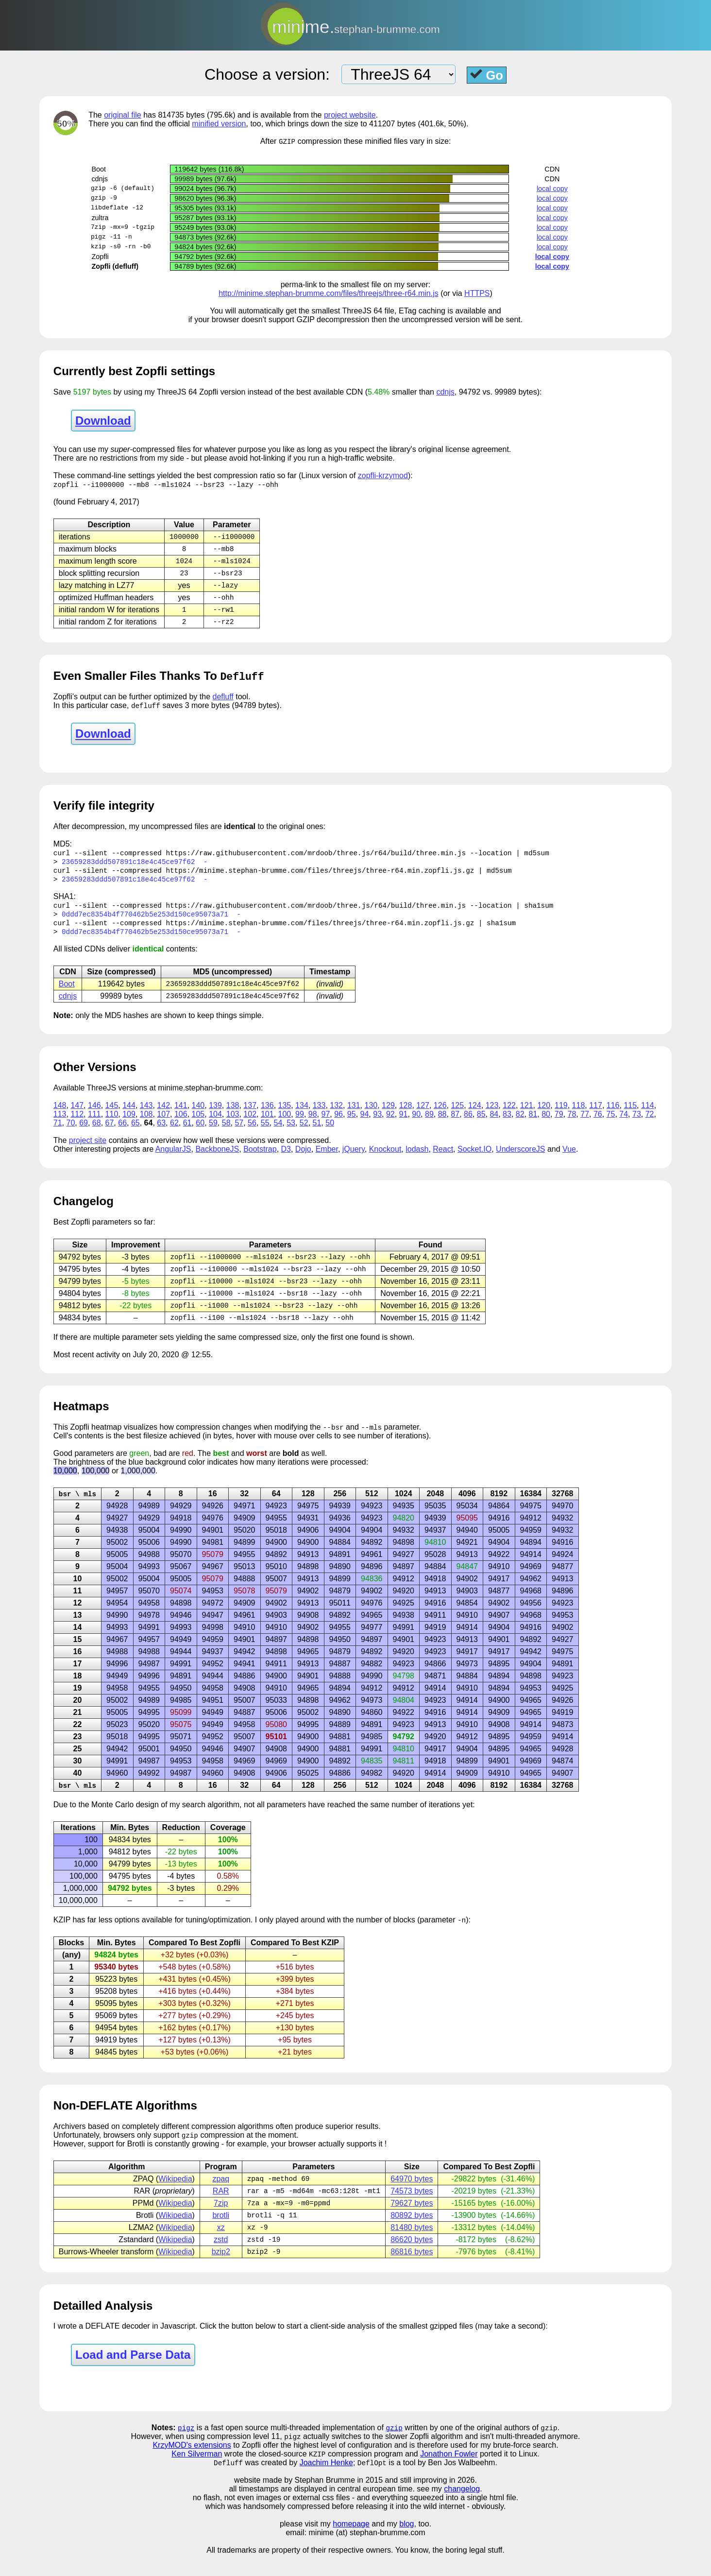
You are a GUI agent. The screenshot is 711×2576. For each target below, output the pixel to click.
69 (83, 1133)
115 (630, 1116)
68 (96, 1133)
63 (161, 1133)
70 (70, 1133)
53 (291, 1133)
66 (122, 1133)
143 (146, 1116)
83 (507, 1125)
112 (77, 1125)
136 (267, 1116)
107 (163, 1125)
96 (338, 1125)
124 (474, 1116)
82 (520, 1125)
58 (226, 1133)
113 (60, 1125)
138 (232, 1116)
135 (284, 1116)
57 (239, 1133)
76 (597, 1125)
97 (325, 1125)
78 (572, 1125)
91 (403, 1125)
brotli (220, 2233)
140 (198, 1116)
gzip (394, 2447)
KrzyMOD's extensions (191, 2465)
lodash (417, 1160)
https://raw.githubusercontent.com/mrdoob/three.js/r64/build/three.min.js (316, 859)
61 (187, 1133)
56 (252, 1133)
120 (543, 1116)
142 (163, 1116)
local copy (552, 189)
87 (455, 1125)
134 (301, 1116)
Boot (67, 993)
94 (364, 1125)
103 (232, 1125)
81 (532, 1125)
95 (351, 1125)
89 (429, 1125)
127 (422, 1116)
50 (329, 1133)
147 (77, 1116)
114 (647, 1116)
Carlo (124, 1819)
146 (94, 1116)
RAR (221, 2208)
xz (221, 2246)
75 (611, 1125)
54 (277, 1133)
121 (526, 1116)
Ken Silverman (196, 2475)
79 (559, 1125)
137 (249, 1116)
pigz (186, 2447)
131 (353, 1116)
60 (200, 1133)
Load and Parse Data (132, 2374)
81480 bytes (411, 2246)
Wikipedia (175, 2195)
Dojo (303, 1160)
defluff (222, 702)
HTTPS (477, 294)
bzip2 (221, 2271)
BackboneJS (217, 1160)
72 (649, 1125)
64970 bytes (411, 2195)
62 (174, 1133)
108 (146, 1125)
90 (416, 1125)
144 (128, 1116)
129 (388, 1116)
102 (249, 1125)
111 (94, 1125)
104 (215, 1125)
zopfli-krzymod (383, 476)
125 (457, 1116)
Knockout (385, 1160)
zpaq (220, 2195)
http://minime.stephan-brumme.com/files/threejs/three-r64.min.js (329, 294)
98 (312, 1125)
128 (405, 1116)
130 (370, 1116)
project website (350, 115)
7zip (221, 2220)
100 (284, 1125)
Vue (569, 1160)
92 (390, 1125)
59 (213, 1133)
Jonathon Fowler (448, 2475)
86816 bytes (411, 2271)
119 (561, 1116)
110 (111, 1125)
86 (468, 1125)
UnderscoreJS (520, 1160)
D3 (286, 1160)
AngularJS (173, 1160)
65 (135, 1133)
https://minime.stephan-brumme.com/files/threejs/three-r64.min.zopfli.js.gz (320, 877)
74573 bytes (411, 2208)
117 (595, 1116)
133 (319, 1116)
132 (336, 1116)
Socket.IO (474, 1160)
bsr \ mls (77, 1508)
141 (180, 1116)
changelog (462, 2510)
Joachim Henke (326, 2484)
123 (492, 1116)
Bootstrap (259, 1160)
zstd (221, 2258)
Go (486, 75)
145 (111, 1116)
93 (377, 1125)
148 (60, 1116)
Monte (102, 1819)
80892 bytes (411, 2233)
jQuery (353, 1160)
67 (109, 1133)
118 (578, 1116)
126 (440, 1116)
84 (494, 1125)
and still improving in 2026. (430, 2501)
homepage (351, 2545)
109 (128, 1125)
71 (57, 1133)
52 (304, 1133)
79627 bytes (411, 2220)
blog (406, 2545)
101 (267, 1125)
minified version (219, 124)
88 (442, 1125)
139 (215, 1116)
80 (546, 1125)
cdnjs (445, 392)
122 (509, 1116)
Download (103, 421)
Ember (327, 1160)
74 (623, 1125)
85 (481, 1125)
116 (613, 1116)
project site (87, 1151)
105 (198, 1125)
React (443, 1160)
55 (265, 1133)
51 (317, 1133)
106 (180, 1125)
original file (122, 115)
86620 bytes (411, 2258)
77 (584, 1125)
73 (636, 1125)
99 (299, 1125)
